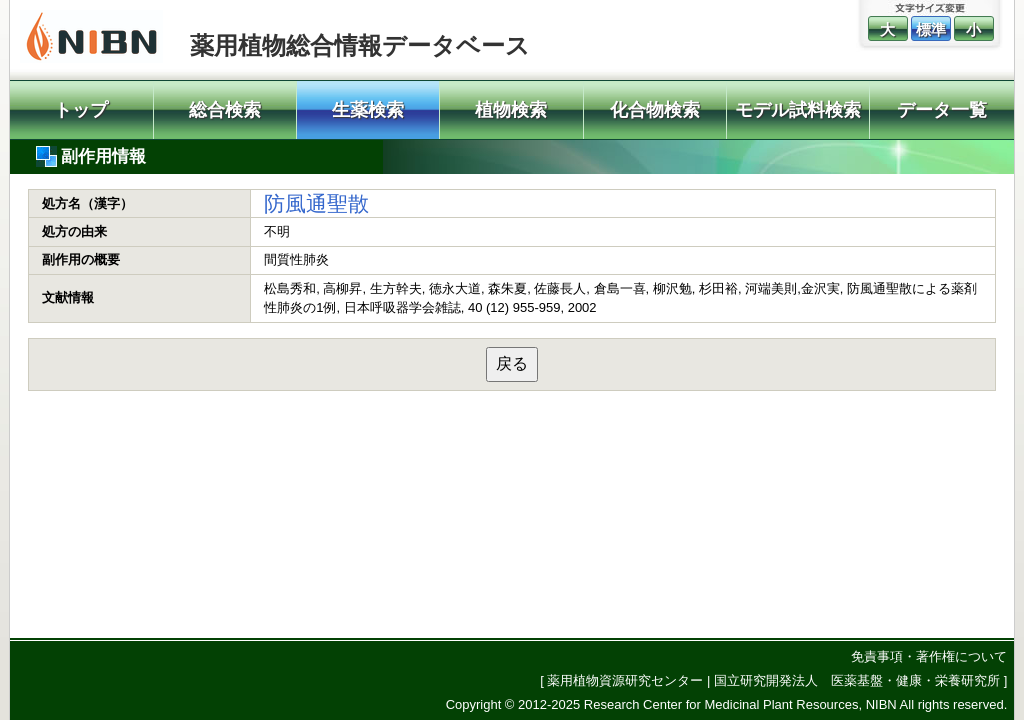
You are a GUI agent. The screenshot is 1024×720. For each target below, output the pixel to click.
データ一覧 (942, 110)
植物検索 (511, 110)
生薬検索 (368, 110)
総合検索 (225, 110)
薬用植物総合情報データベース (360, 45)
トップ (81, 110)
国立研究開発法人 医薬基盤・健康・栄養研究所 (857, 680)
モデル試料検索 (798, 110)
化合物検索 (655, 110)
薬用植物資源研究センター (625, 680)
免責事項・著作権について (929, 656)
